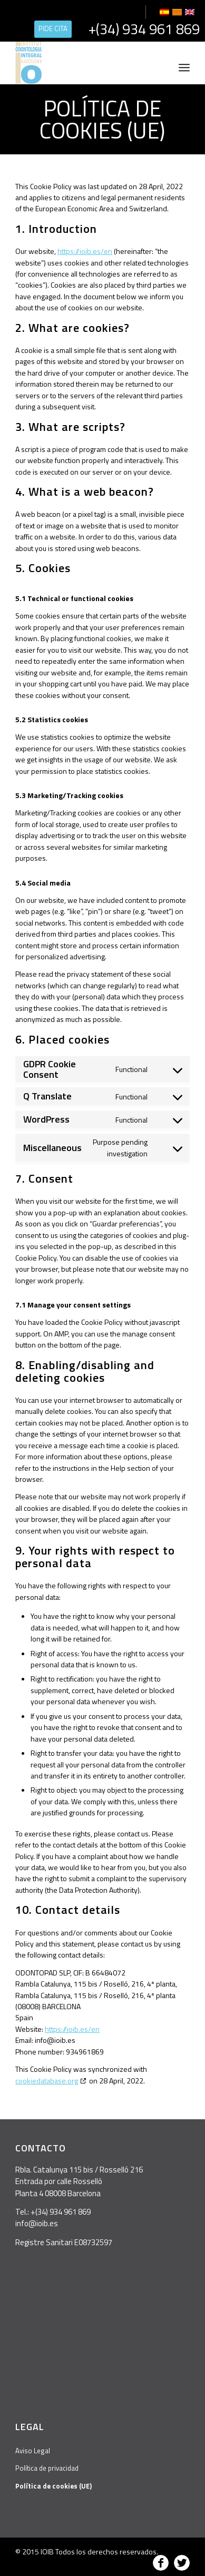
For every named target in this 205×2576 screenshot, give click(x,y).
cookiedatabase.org (46, 2080)
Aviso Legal (32, 2450)
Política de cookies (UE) (102, 119)
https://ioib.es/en (84, 251)
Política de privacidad (47, 2468)
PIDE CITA (52, 28)
